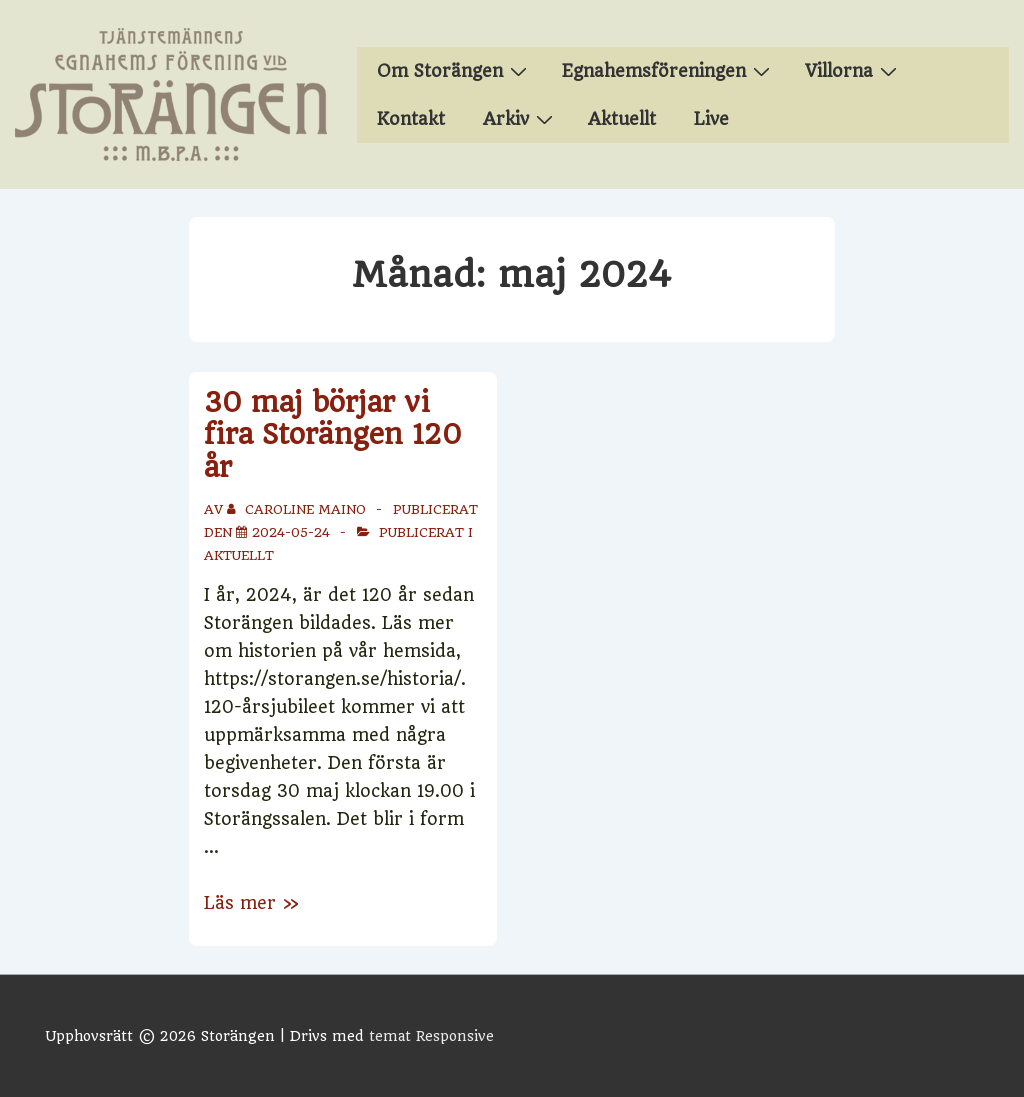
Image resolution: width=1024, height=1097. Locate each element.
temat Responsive (431, 1036)
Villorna (853, 70)
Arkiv (520, 118)
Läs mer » (251, 903)
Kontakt (411, 119)
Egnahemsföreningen (668, 70)
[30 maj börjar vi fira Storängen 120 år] (291, 532)
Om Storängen (454, 70)
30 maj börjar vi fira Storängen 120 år (333, 435)
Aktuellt (622, 119)
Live (711, 119)
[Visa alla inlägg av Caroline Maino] (298, 509)
